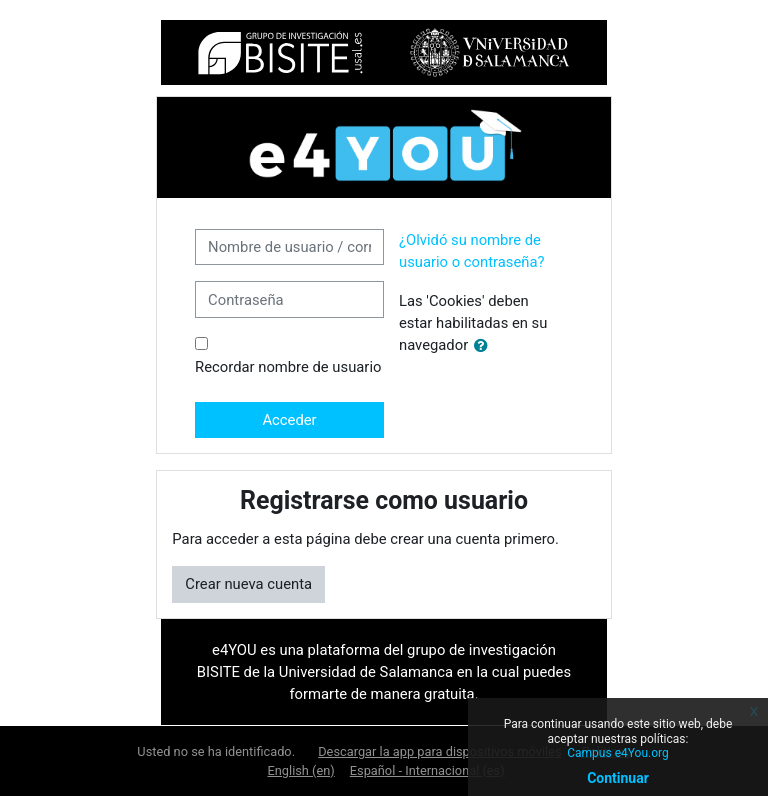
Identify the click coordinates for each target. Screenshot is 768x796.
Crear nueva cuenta (248, 584)
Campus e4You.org (617, 753)
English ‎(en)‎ (301, 770)
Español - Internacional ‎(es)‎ (427, 770)
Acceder (289, 420)
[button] (485, 346)
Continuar (618, 778)
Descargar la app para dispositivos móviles (439, 751)
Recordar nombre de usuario (288, 367)
